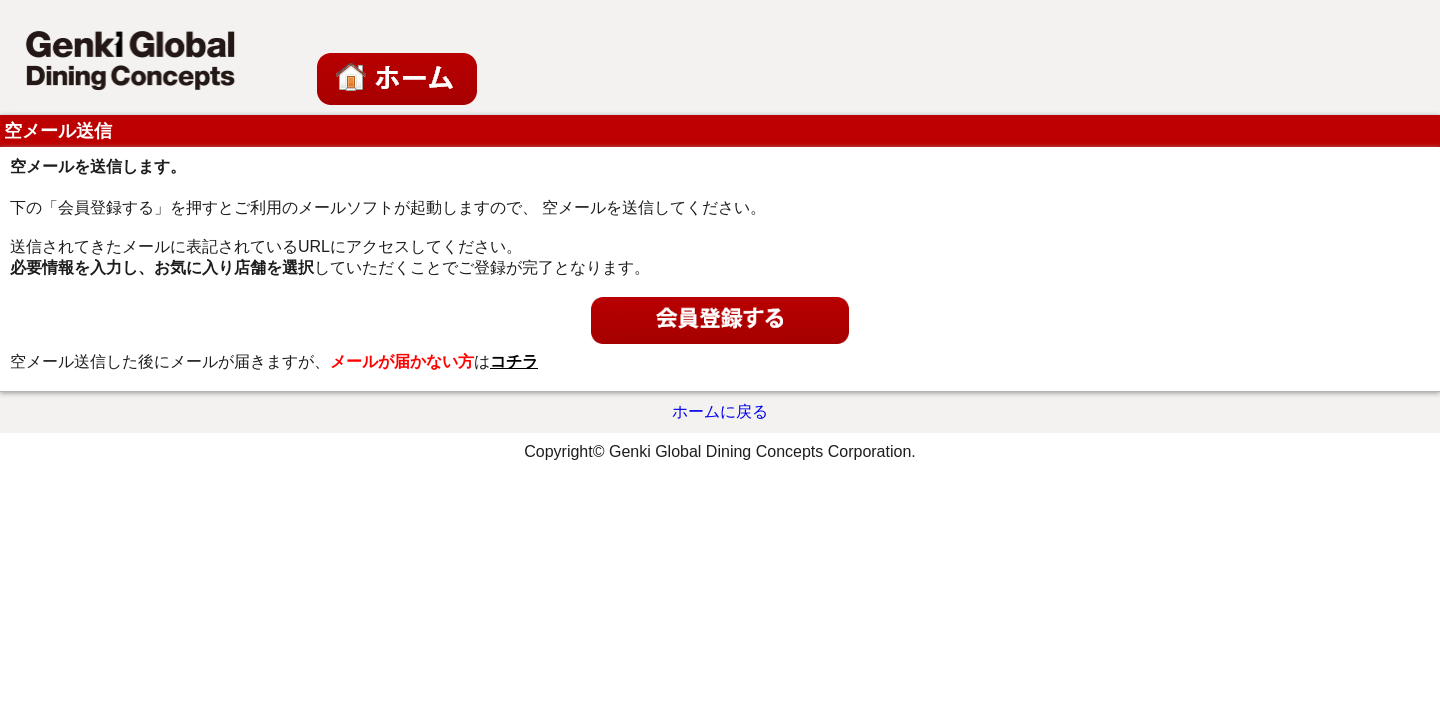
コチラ (514, 361)
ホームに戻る (720, 411)
